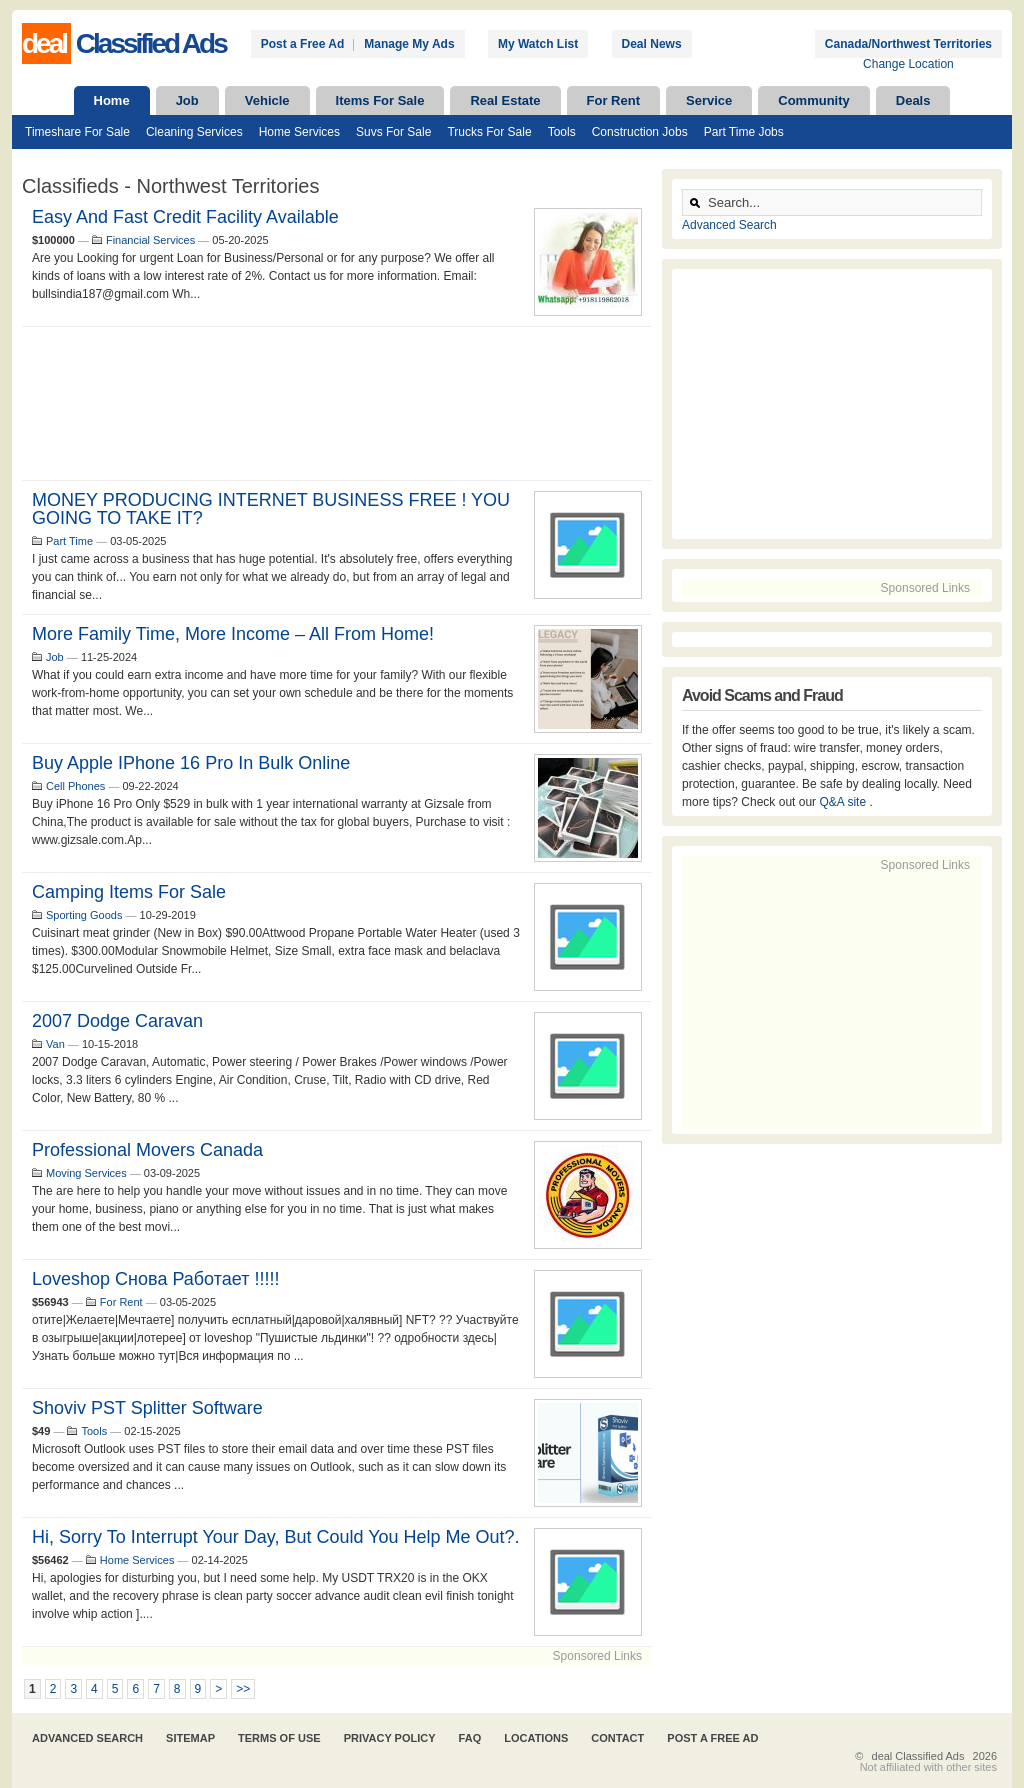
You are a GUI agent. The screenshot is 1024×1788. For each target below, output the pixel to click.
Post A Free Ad (712, 1738)
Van (55, 1044)
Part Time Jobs (744, 132)
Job (187, 100)
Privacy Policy (390, 1738)
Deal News (652, 44)
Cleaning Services (194, 132)
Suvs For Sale (393, 132)
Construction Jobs (640, 132)
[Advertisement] (337, 403)
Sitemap (190, 1738)
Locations (536, 1738)
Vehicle (267, 100)
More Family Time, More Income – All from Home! (233, 634)
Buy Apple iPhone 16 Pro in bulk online (191, 763)
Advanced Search (729, 225)
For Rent (613, 100)
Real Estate (505, 100)
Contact (617, 1738)
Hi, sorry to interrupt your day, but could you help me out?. (276, 1537)
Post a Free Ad (303, 44)
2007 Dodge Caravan (117, 1021)
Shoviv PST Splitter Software (147, 1408)
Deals (913, 100)
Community (814, 100)
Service (709, 100)
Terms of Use (279, 1738)
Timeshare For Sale (77, 132)
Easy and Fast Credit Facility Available (185, 217)
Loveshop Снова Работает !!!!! (155, 1279)
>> (243, 1689)
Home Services (299, 132)
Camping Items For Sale (129, 892)
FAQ (470, 1738)
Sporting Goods (84, 915)
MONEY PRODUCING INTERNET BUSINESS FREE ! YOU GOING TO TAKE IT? (271, 509)
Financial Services (150, 240)
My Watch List (538, 44)
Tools (562, 132)
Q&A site (844, 802)
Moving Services (86, 1173)
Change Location (908, 64)
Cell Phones (75, 786)
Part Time (69, 541)
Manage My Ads (409, 44)
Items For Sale (380, 100)
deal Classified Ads (918, 1756)
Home (112, 100)
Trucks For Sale (489, 132)
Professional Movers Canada (147, 1150)
